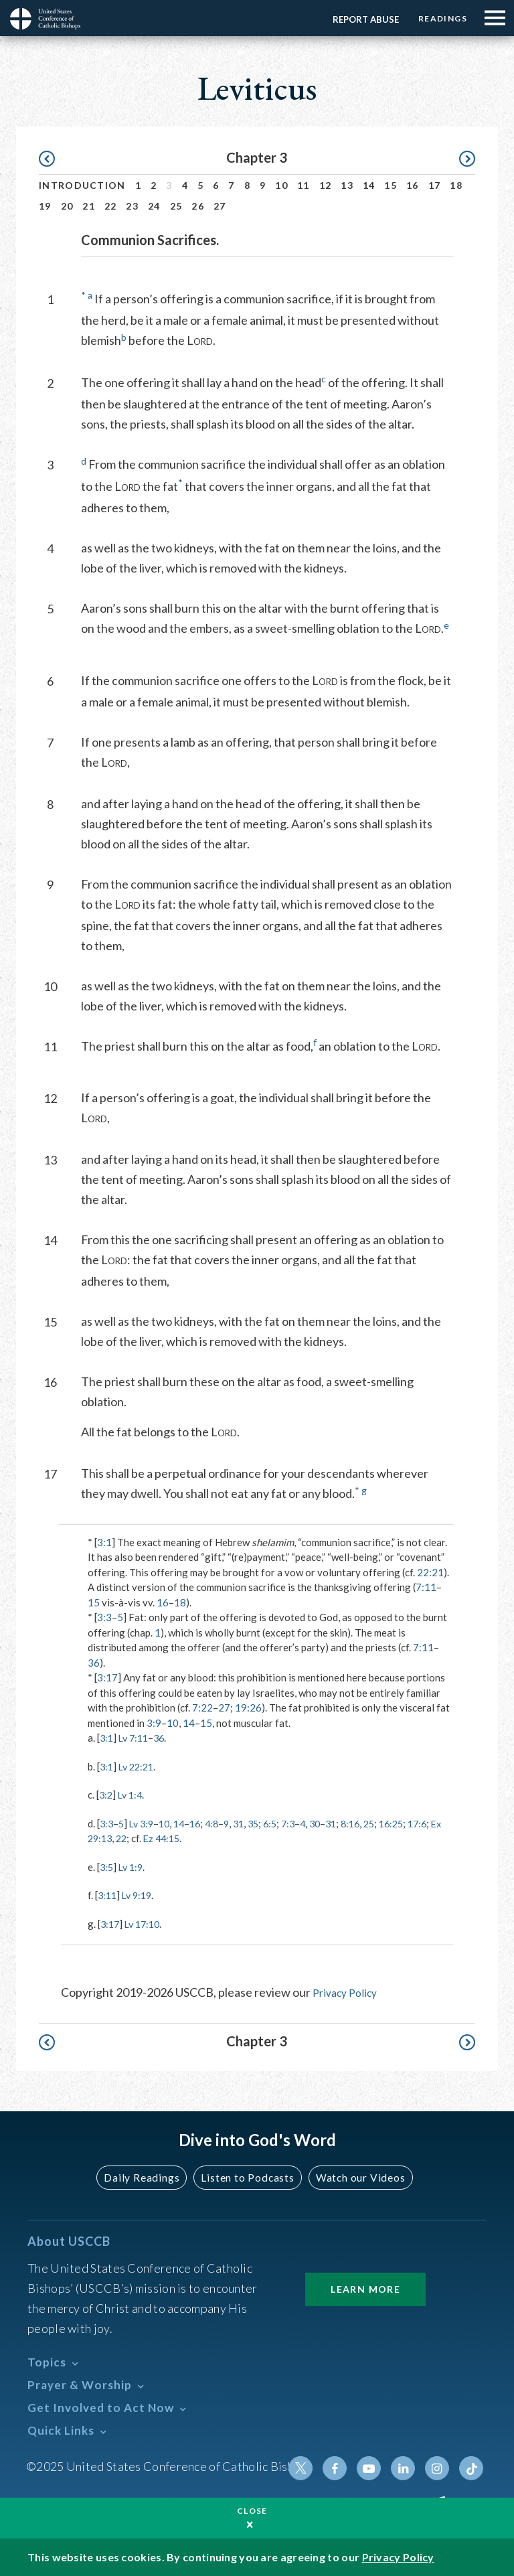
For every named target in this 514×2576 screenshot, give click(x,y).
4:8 (220, 1823)
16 (412, 185)
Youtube (375, 2467)
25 (176, 206)
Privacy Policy (349, 1992)
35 (266, 1823)
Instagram (440, 2467)
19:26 (248, 1707)
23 (132, 206)
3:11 (108, 1895)
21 (88, 206)
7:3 (303, 1823)
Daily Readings (147, 2177)
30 (332, 1823)
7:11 (426, 1587)
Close (252, 2511)
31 (250, 1823)
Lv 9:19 (140, 1895)
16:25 (415, 1823)
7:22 (202, 1707)
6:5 (283, 1823)
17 (434, 185)
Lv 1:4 (132, 1795)
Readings (438, 18)
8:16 (370, 1823)
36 (94, 1663)
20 (67, 206)
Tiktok (472, 2467)
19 (45, 206)
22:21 (430, 1572)
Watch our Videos (354, 2177)
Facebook (343, 2467)
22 (110, 206)
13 (347, 185)
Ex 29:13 (133, 1838)
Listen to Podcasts (247, 2177)
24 (154, 206)
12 (325, 185)
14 (369, 185)
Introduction (82, 185)
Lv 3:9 (144, 1823)
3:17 (107, 1677)
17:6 (98, 1838)
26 (197, 206)
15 (390, 185)
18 (456, 185)
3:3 (104, 1617)
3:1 (104, 1542)
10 (281, 185)
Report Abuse (358, 19)
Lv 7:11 (136, 1738)
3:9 (154, 1723)
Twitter (311, 2467)
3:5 (107, 1867)
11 (303, 185)
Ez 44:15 (206, 1838)
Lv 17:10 (145, 1924)
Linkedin (408, 2467)
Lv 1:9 (133, 1867)
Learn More (365, 2288)
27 (219, 206)
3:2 (106, 1795)
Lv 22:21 (139, 1766)
